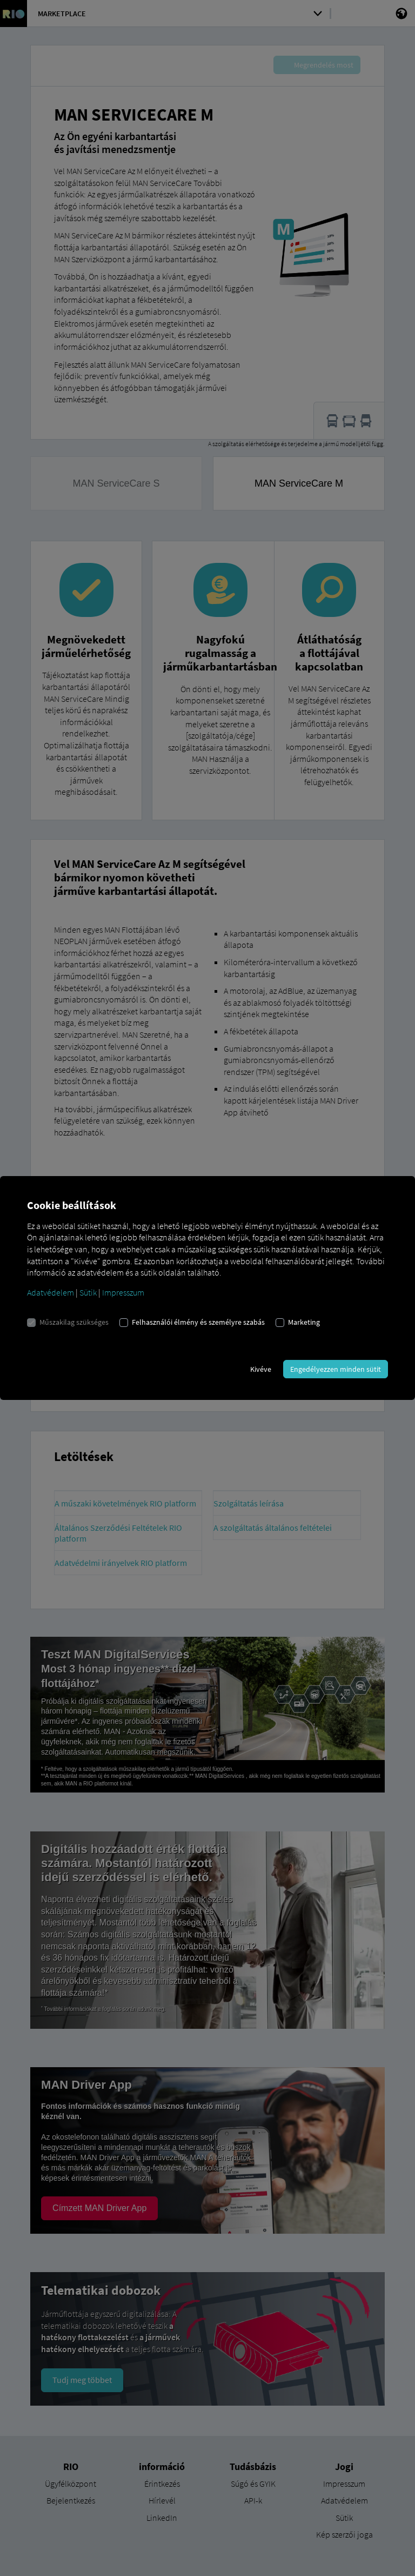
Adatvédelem (50, 1292)
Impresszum (123, 1292)
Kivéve (260, 1369)
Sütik (88, 1292)
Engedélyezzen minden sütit (335, 1369)
